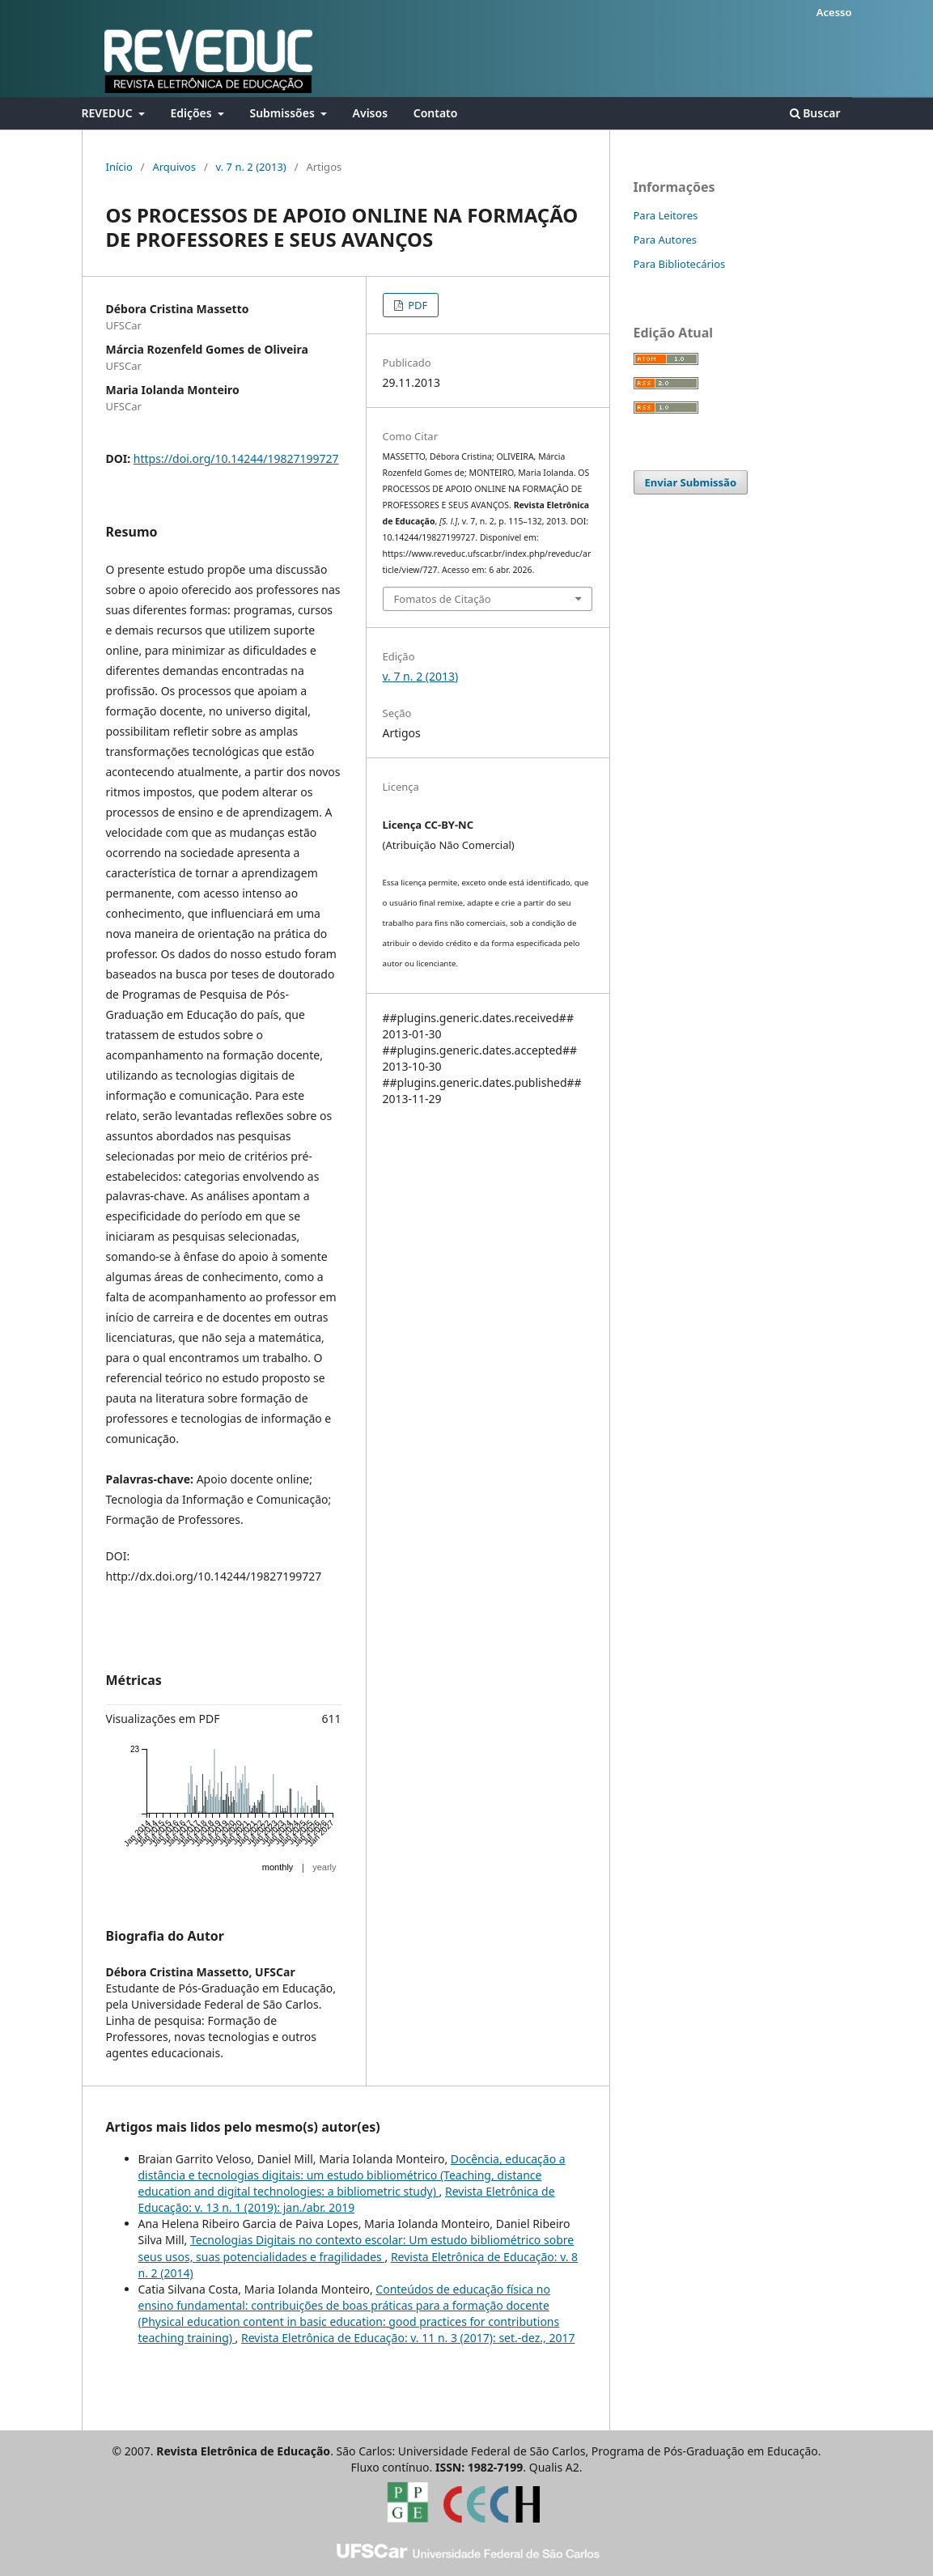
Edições (192, 113)
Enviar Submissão (691, 482)
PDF (416, 305)
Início (119, 166)
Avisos (370, 113)
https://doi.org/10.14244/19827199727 (236, 458)
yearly (324, 1867)
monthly (278, 1867)
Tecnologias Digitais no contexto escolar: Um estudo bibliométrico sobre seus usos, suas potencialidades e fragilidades (356, 2248)
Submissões (283, 113)
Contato (435, 113)
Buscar (815, 113)
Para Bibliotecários (680, 264)
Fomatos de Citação (442, 599)
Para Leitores (666, 215)
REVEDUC (109, 113)
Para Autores (666, 239)
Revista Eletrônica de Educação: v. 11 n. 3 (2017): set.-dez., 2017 (408, 2337)
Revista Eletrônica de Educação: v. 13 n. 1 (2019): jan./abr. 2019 (346, 2199)
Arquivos (174, 166)
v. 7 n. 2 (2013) (251, 166)
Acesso (834, 12)
